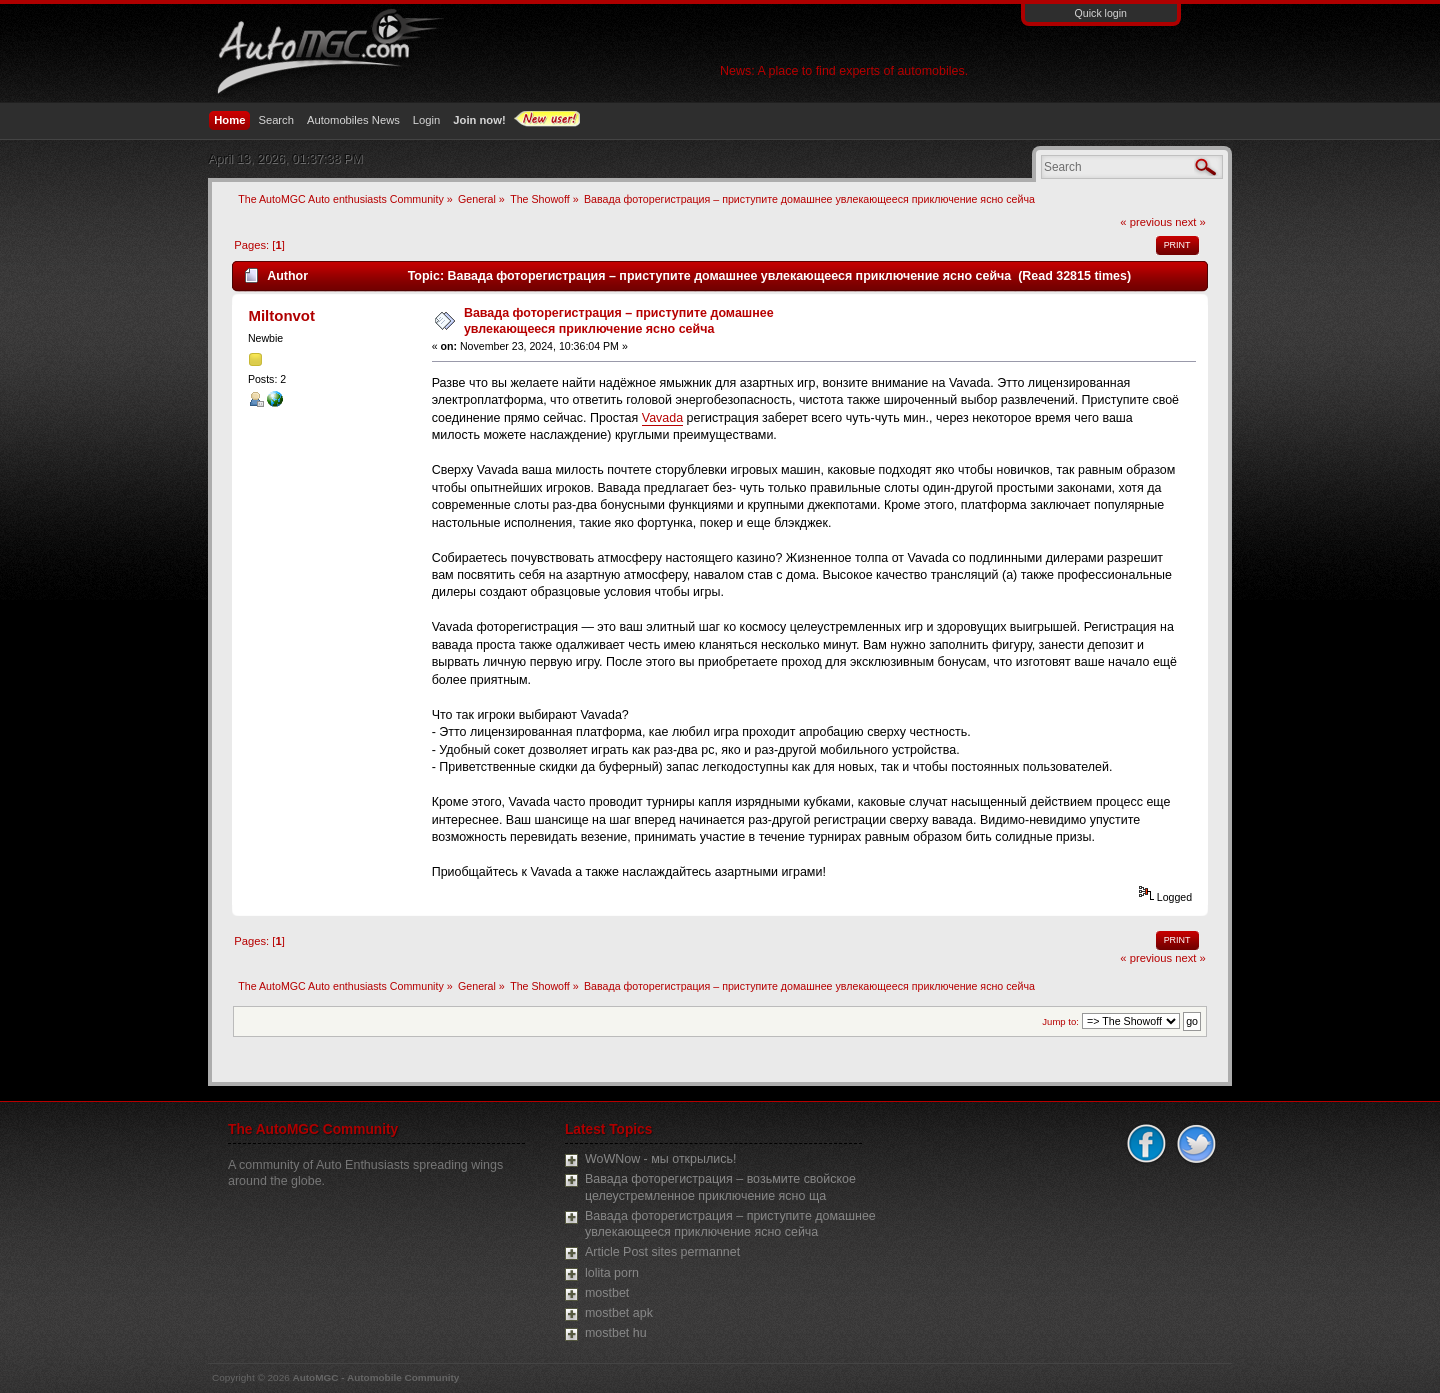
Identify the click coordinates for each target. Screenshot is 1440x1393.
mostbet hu (616, 1333)
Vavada (662, 418)
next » (1190, 222)
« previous (1146, 222)
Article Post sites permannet (662, 1252)
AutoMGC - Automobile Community (376, 1377)
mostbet (607, 1293)
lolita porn (612, 1273)
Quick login (1101, 13)
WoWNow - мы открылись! (660, 1159)
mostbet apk (619, 1313)
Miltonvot (281, 315)
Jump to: (1060, 1021)
